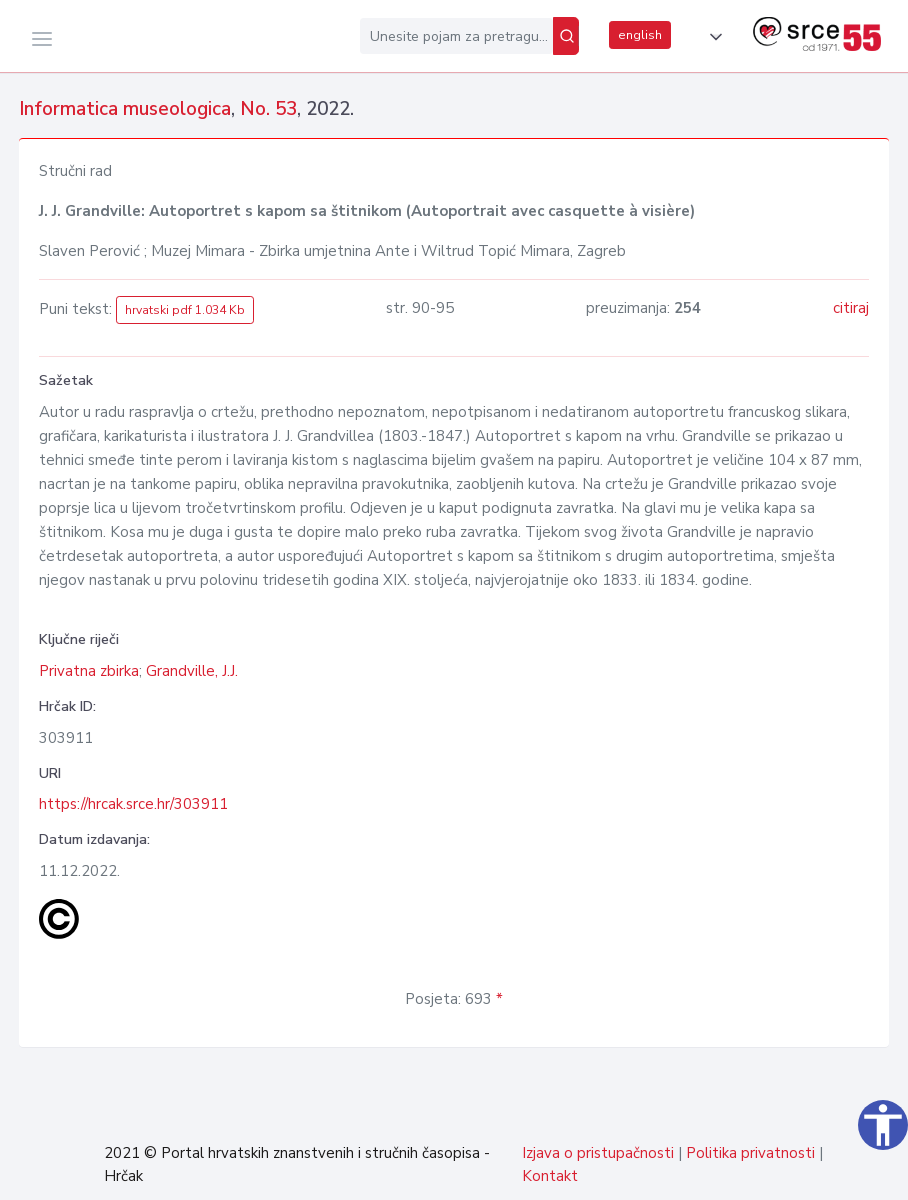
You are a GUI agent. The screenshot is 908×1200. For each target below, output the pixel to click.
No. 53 (268, 109)
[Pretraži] (566, 36)
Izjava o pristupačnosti (598, 1153)
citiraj (851, 308)
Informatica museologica (125, 109)
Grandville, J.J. (192, 671)
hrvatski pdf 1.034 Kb (185, 310)
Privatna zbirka (89, 671)
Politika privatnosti (750, 1153)
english (640, 35)
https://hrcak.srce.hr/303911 (133, 804)
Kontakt (550, 1176)
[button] (712, 37)
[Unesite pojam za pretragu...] (456, 36)
